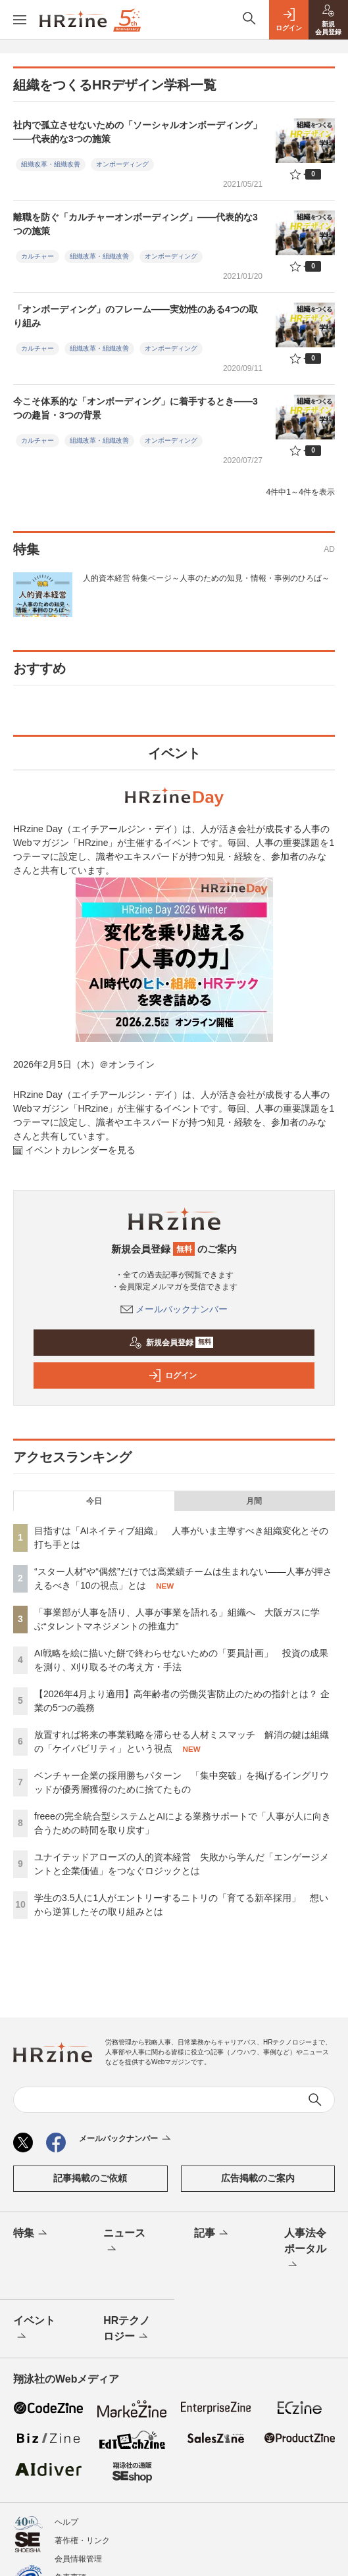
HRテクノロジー (126, 2329)
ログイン (172, 1375)
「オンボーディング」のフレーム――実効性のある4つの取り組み (135, 316)
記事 (212, 2234)
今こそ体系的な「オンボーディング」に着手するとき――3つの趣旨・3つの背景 (135, 408)
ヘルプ (66, 2522)
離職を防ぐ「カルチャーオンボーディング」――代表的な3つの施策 (135, 224)
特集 (31, 2234)
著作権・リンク (82, 2540)
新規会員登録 (171, 1342)
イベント (34, 2329)
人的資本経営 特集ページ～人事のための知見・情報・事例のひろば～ (206, 578)
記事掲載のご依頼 (90, 2178)
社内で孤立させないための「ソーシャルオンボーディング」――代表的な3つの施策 (137, 132)
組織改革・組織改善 (50, 164)
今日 (94, 1501)
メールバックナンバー (174, 1309)
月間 (254, 1501)
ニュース (124, 2241)
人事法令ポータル (305, 2249)
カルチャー (37, 256)
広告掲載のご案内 (258, 2178)
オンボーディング (122, 164)
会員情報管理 (78, 2559)
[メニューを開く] (19, 19)
